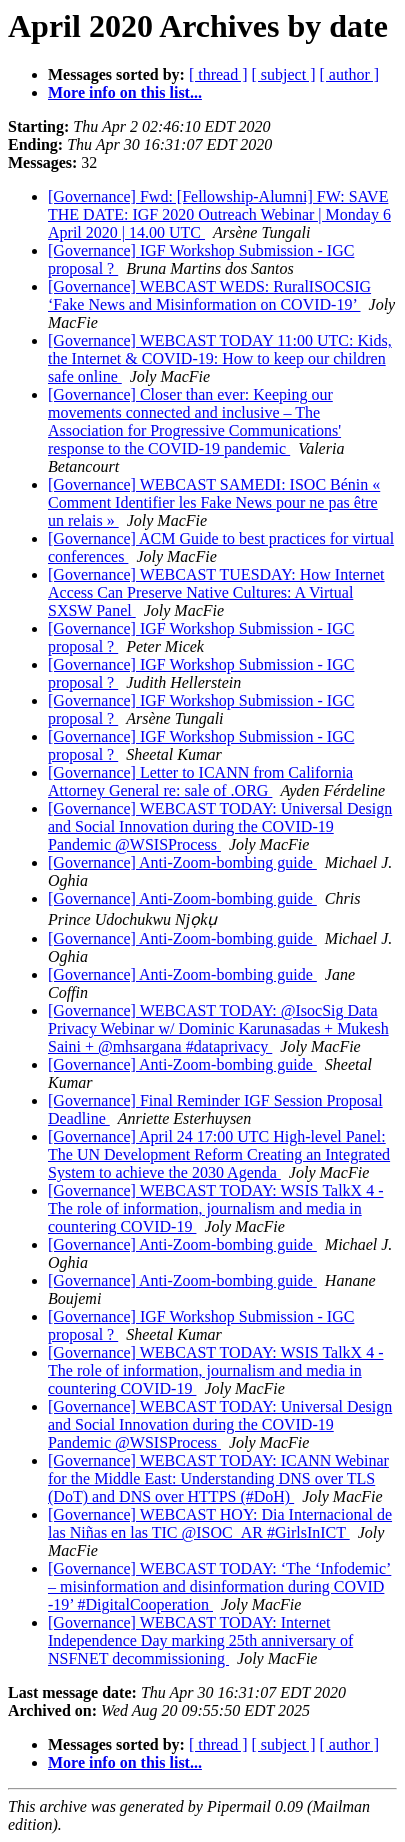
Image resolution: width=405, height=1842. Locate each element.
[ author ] (350, 74)
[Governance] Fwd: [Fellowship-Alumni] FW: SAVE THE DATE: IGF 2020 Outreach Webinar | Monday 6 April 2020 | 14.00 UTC (219, 214)
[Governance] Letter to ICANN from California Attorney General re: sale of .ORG (200, 781)
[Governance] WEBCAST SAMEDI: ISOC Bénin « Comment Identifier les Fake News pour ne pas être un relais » (214, 502)
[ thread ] (218, 74)
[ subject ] (284, 74)
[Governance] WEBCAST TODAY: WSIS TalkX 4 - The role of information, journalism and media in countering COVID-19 (215, 1208)
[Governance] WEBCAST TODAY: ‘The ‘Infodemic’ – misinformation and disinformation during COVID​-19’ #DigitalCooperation (219, 1586)
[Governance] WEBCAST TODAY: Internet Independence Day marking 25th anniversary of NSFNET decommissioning (200, 1640)
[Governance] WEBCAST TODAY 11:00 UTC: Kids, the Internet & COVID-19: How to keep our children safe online (220, 358)
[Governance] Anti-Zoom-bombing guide (182, 862)
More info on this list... (125, 92)
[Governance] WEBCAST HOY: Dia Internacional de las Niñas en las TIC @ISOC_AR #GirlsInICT (220, 1523)
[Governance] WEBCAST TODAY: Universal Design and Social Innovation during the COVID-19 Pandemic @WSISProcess (220, 826)
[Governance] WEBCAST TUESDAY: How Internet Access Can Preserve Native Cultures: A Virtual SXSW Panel (216, 592)
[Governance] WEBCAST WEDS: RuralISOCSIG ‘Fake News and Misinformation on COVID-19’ (209, 295)
